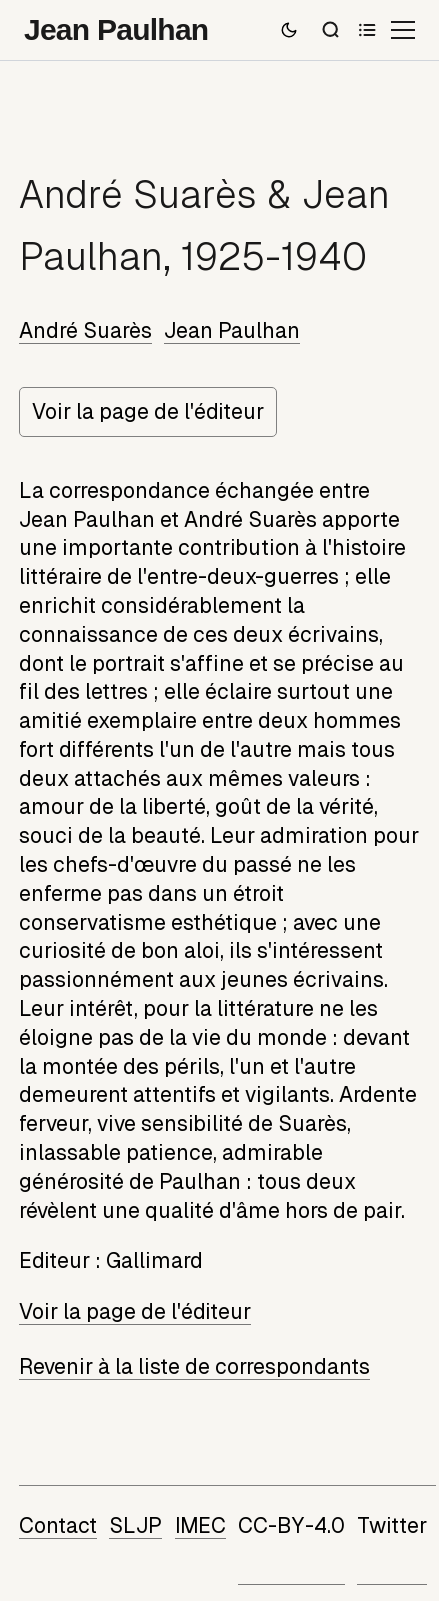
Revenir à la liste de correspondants (194, 1367)
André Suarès (85, 331)
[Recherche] (331, 30)
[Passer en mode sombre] (289, 30)
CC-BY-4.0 (291, 1526)
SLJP (135, 1526)
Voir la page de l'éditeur (148, 412)
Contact (58, 1526)
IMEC (200, 1526)
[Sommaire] (367, 30)
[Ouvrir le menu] (403, 30)
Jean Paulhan (232, 331)
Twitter (392, 1526)
